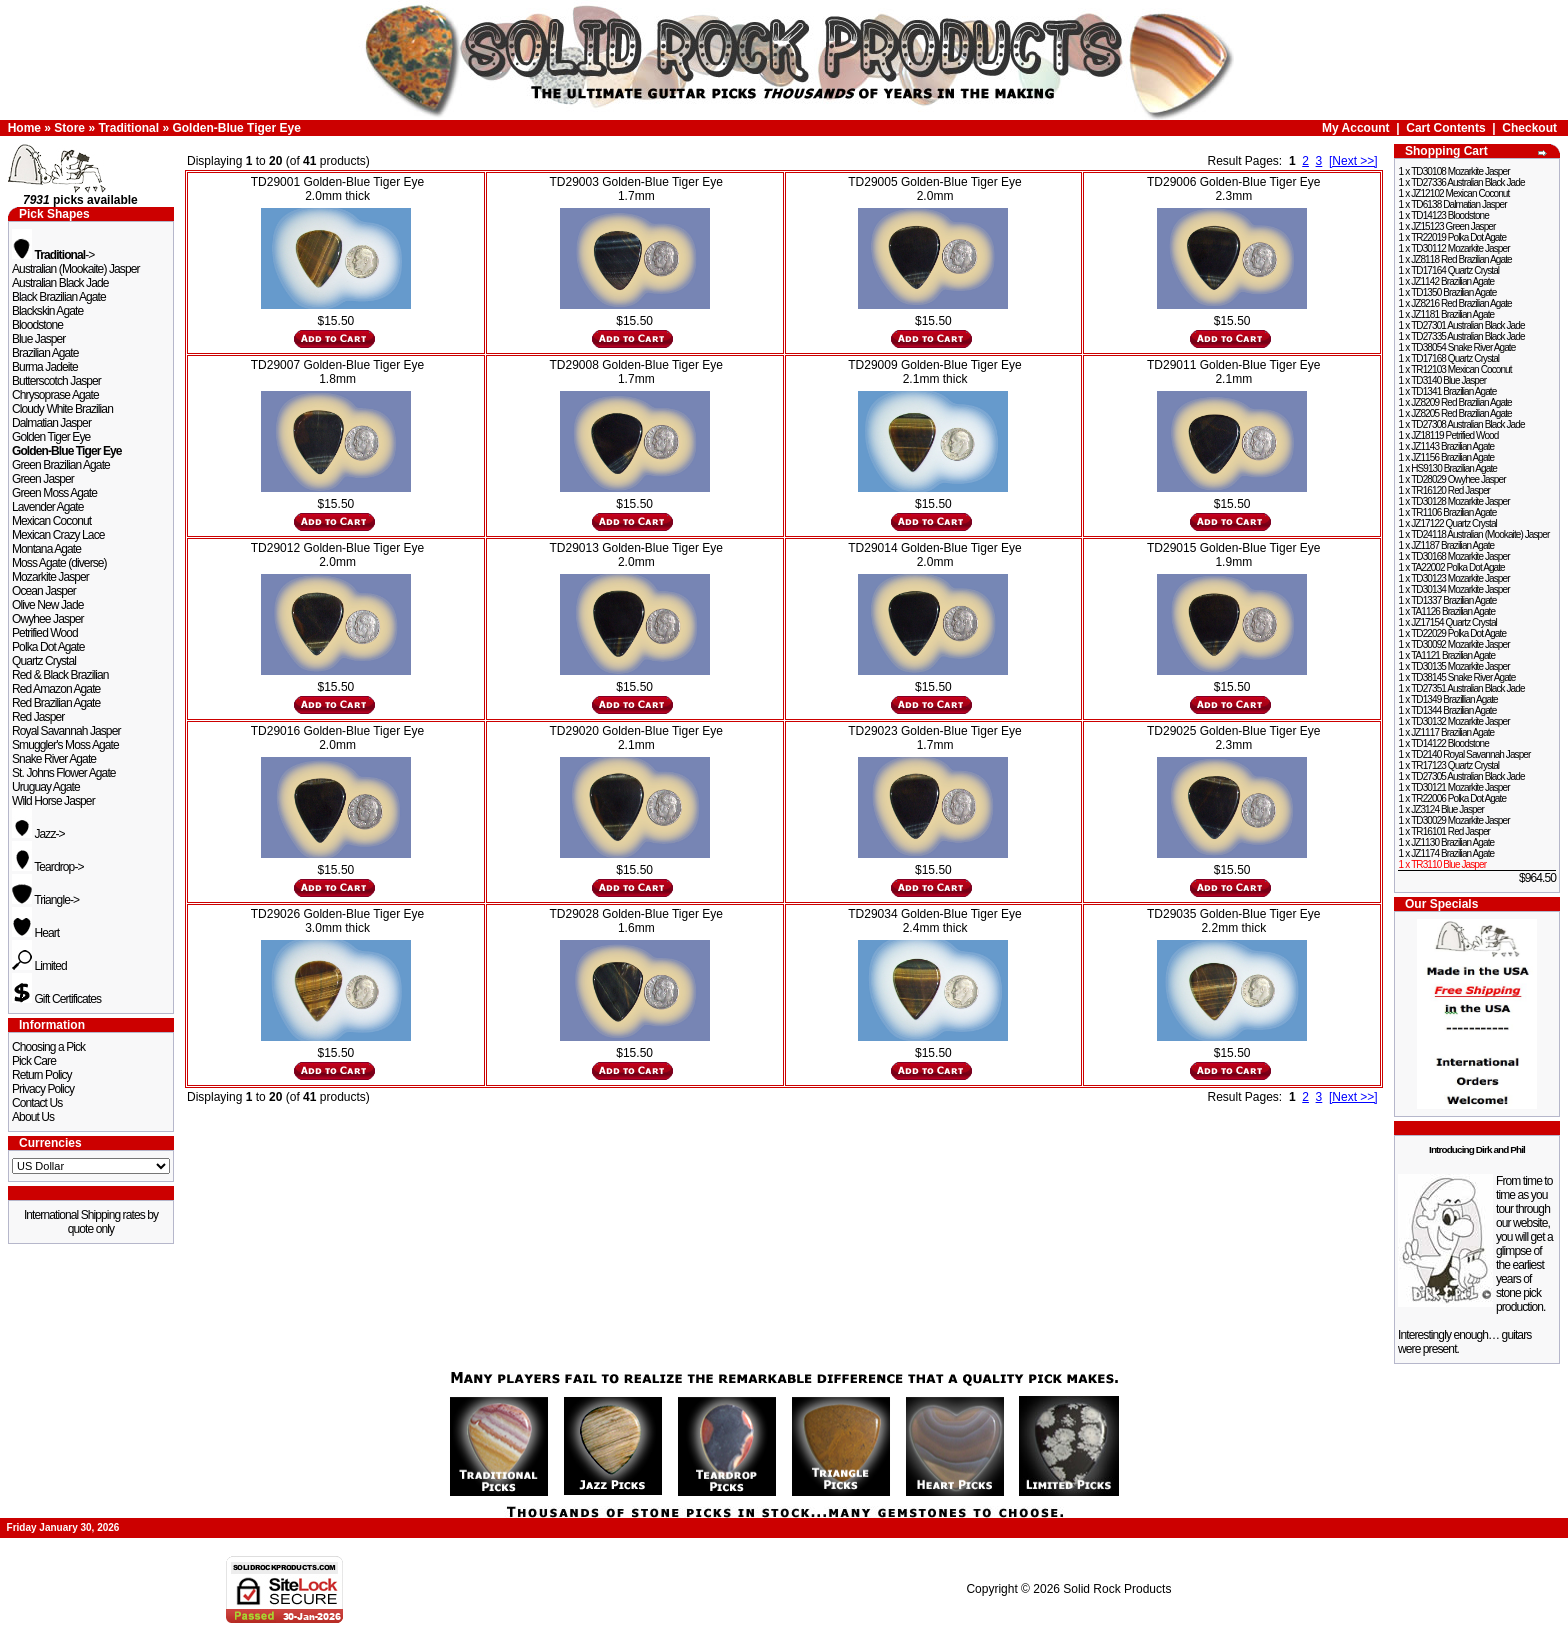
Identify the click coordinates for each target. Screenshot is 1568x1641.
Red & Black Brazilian (60, 675)
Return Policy (42, 1075)
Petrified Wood (45, 633)
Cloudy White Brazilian (62, 409)
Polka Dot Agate (48, 647)
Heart (35, 933)
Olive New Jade (47, 605)
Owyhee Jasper (48, 619)
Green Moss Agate (54, 493)
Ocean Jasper (44, 591)
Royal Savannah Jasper (66, 731)
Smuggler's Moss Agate (65, 745)
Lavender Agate (47, 507)
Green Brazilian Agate (61, 465)
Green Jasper (43, 479)
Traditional (128, 128)
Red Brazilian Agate (56, 703)
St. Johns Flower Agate (64, 773)
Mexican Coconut (51, 521)
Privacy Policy (43, 1089)
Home (24, 128)
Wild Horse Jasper (53, 801)
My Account (1356, 128)
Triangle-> (45, 900)
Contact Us (37, 1103)
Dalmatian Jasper (51, 423)
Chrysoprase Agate (55, 395)
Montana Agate (46, 549)
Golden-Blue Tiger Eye (236, 128)
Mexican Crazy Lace (58, 535)
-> (53, 255)
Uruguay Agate (46, 787)
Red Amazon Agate (56, 689)
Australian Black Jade (60, 283)
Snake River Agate (54, 759)
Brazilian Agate (45, 353)
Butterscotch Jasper (56, 381)
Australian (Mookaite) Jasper (76, 269)
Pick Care (34, 1061)
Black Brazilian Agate (59, 297)
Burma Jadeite (45, 367)
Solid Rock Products (1117, 1589)
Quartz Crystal (44, 661)
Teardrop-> (48, 867)
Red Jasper (38, 717)
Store (69, 128)
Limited (39, 966)
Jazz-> (38, 834)
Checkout (1529, 128)
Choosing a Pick (48, 1047)
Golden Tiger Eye (51, 437)
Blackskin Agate (47, 311)
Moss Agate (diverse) (59, 563)
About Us (33, 1117)
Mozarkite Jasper (50, 577)
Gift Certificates (56, 999)
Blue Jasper (38, 339)
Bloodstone (37, 325)
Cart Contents (1445, 128)
